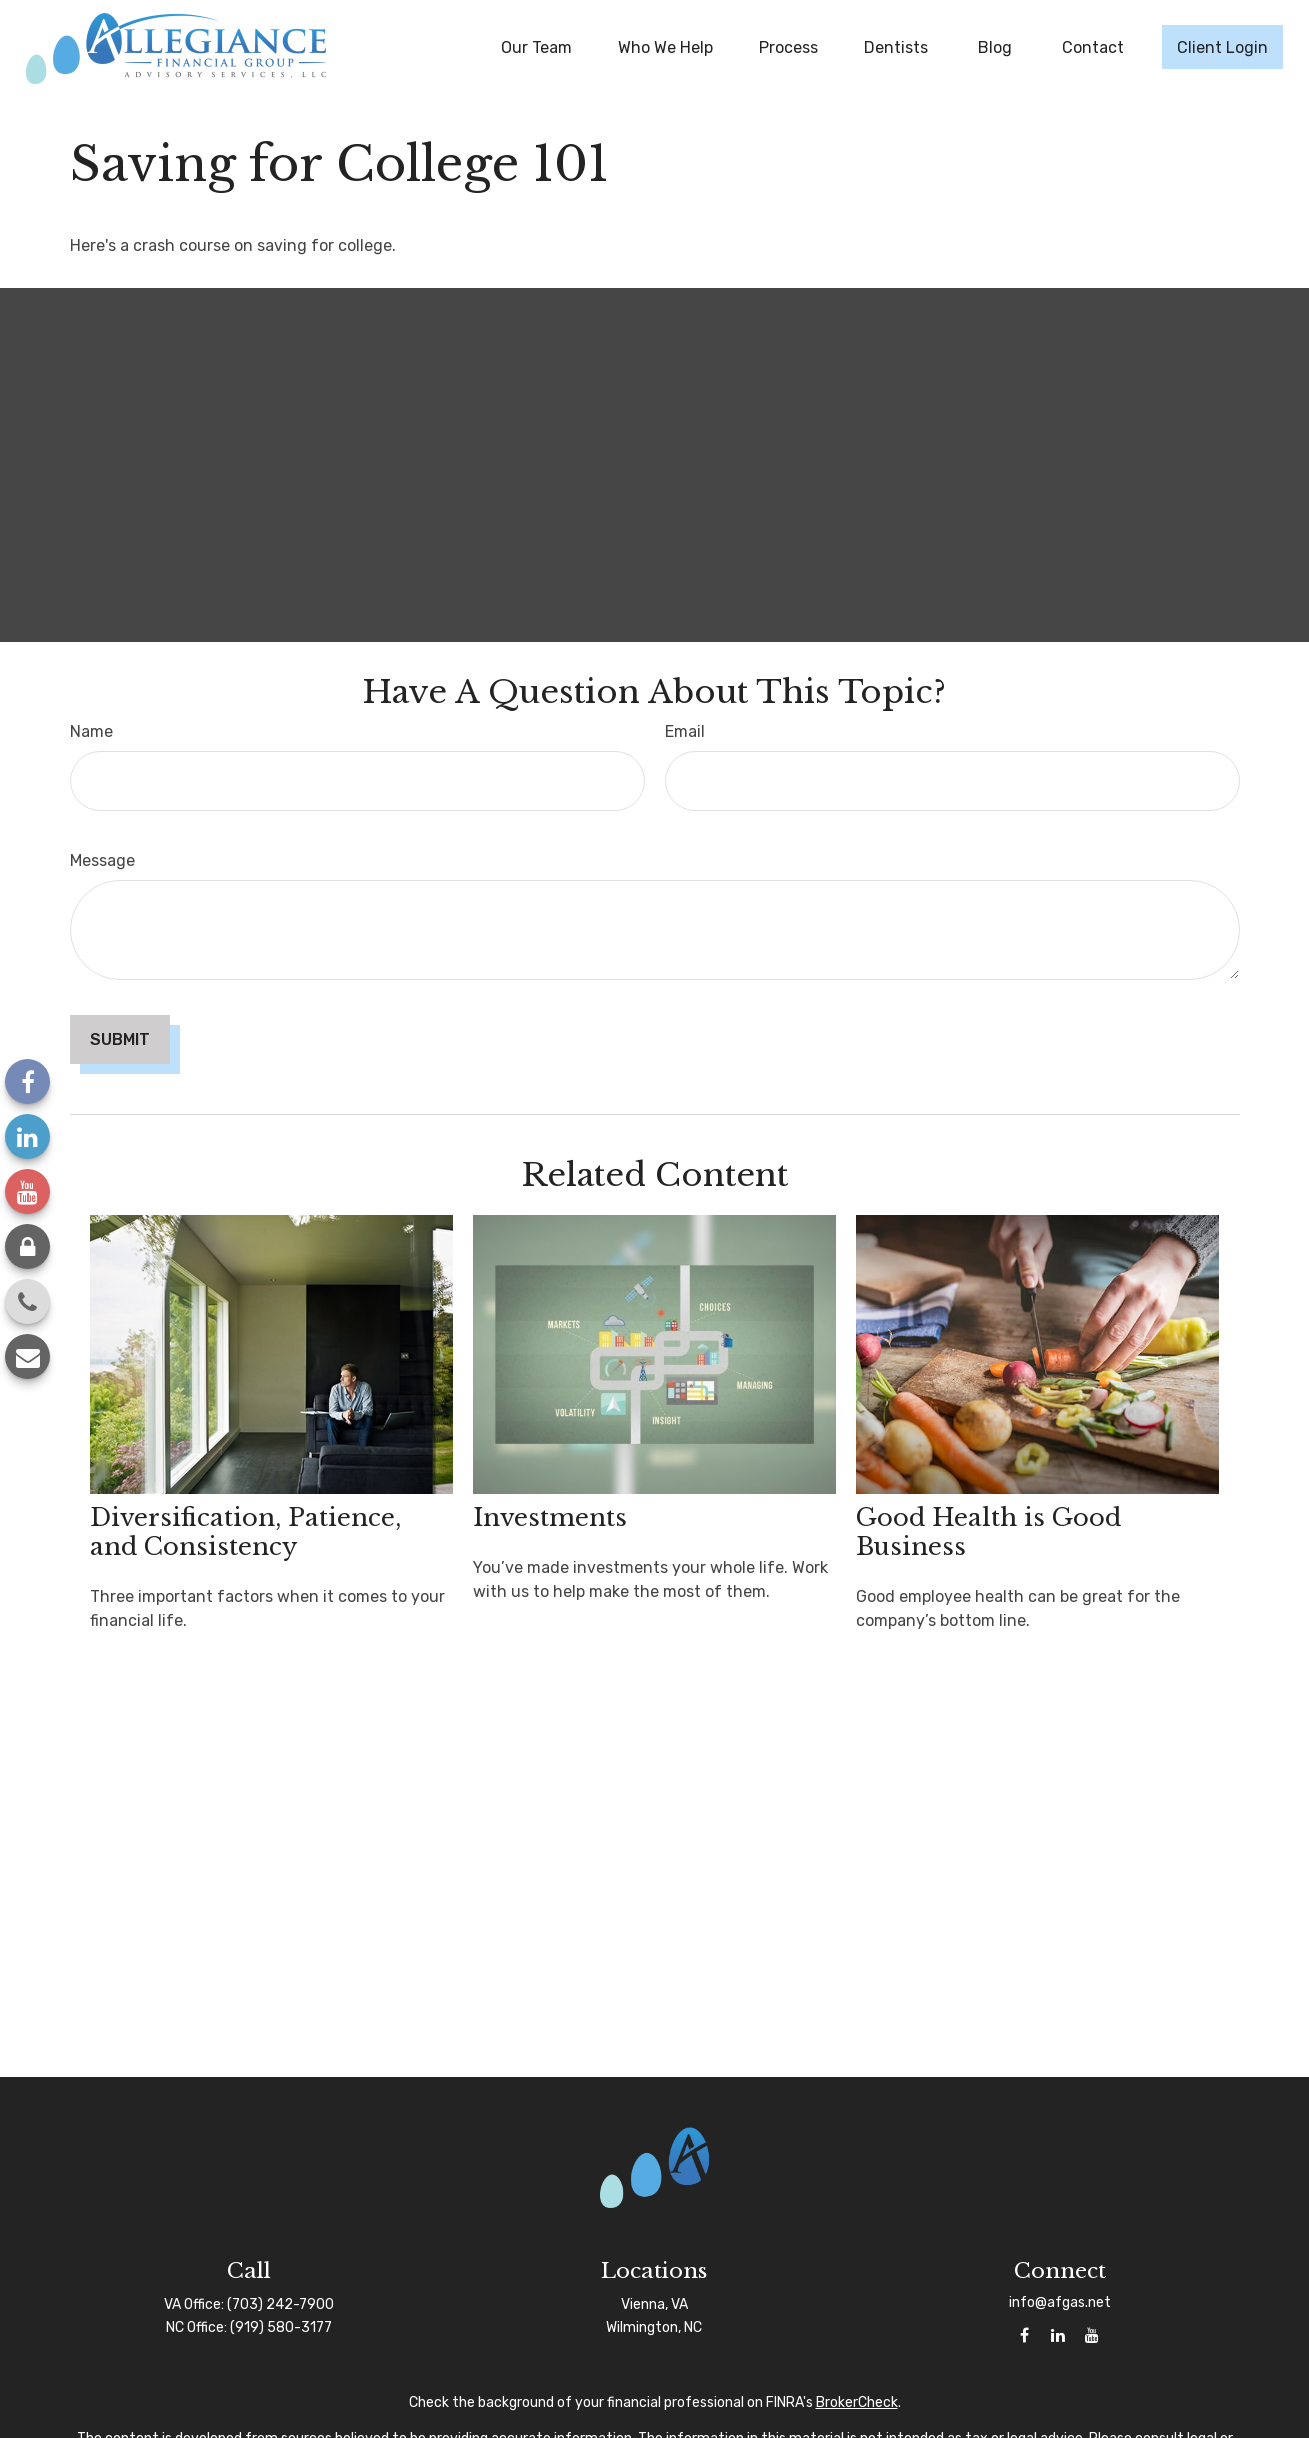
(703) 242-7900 (280, 2304)
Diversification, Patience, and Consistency (245, 1532)
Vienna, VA (654, 2304)
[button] (536, 47)
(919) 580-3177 (281, 2327)
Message (102, 860)
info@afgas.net (1060, 2302)
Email (685, 731)
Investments (550, 1517)
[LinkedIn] (27, 1136)
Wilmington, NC (654, 2327)
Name (91, 731)
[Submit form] (120, 1039)
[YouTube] (27, 1191)
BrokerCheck (857, 2402)
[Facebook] (27, 1081)
